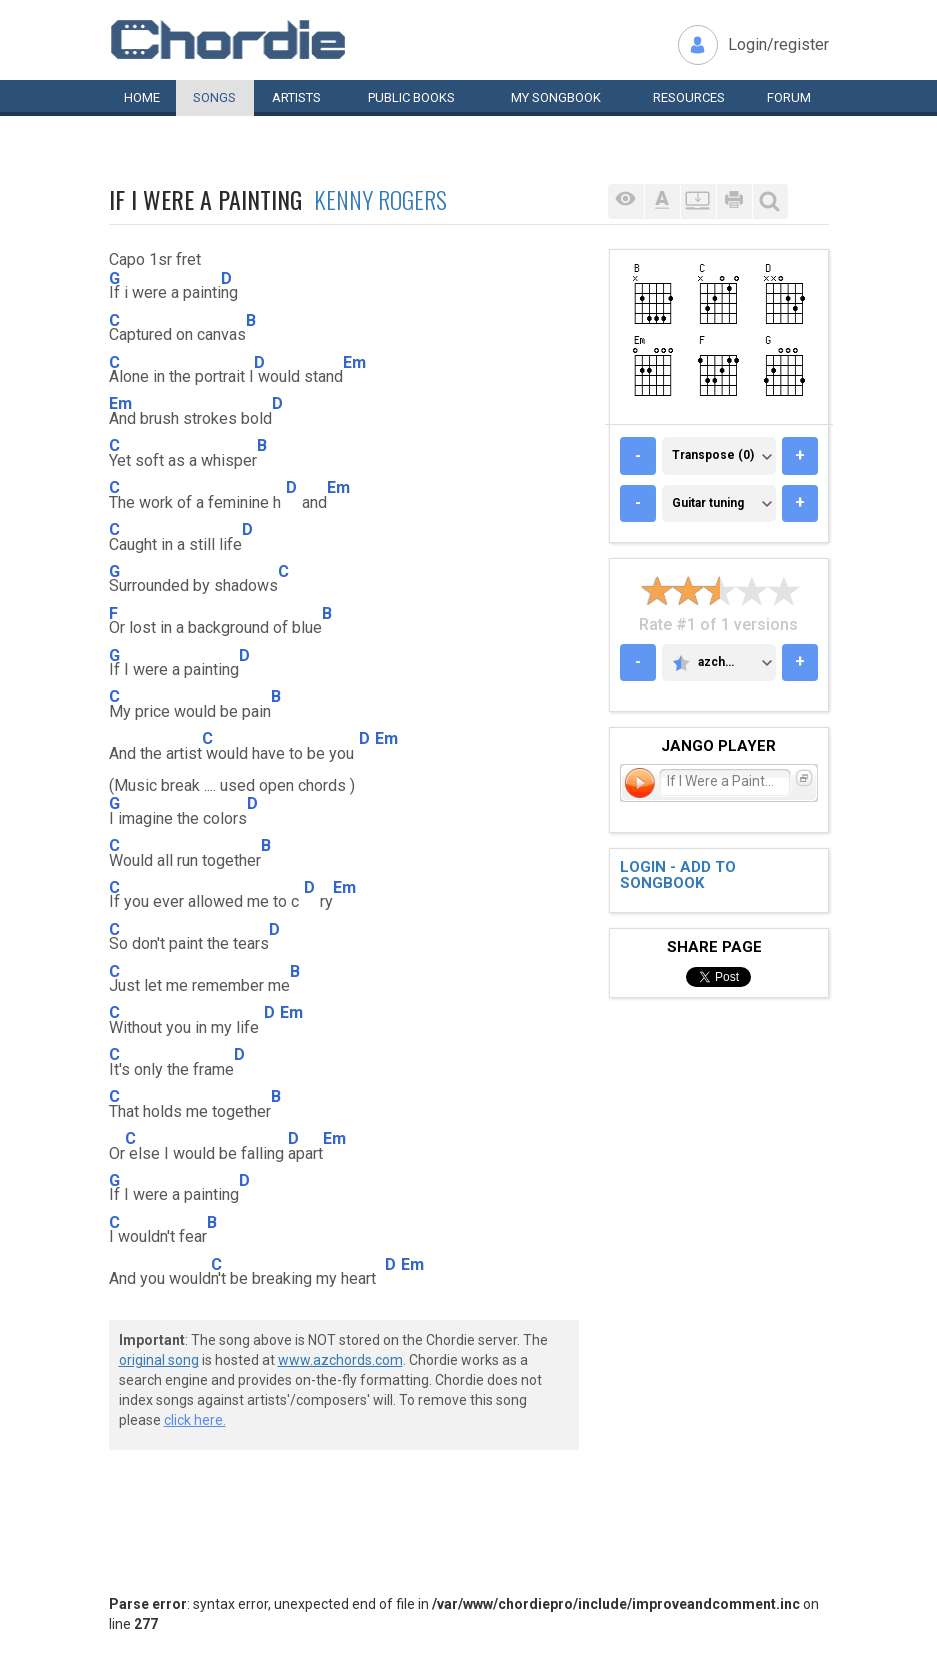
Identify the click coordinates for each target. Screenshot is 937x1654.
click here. (195, 1420)
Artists (296, 97)
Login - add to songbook (678, 875)
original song (159, 1360)
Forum (789, 97)
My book (556, 97)
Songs (214, 97)
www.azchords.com (340, 1360)
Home (142, 97)
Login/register (778, 44)
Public (411, 97)
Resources (689, 97)
